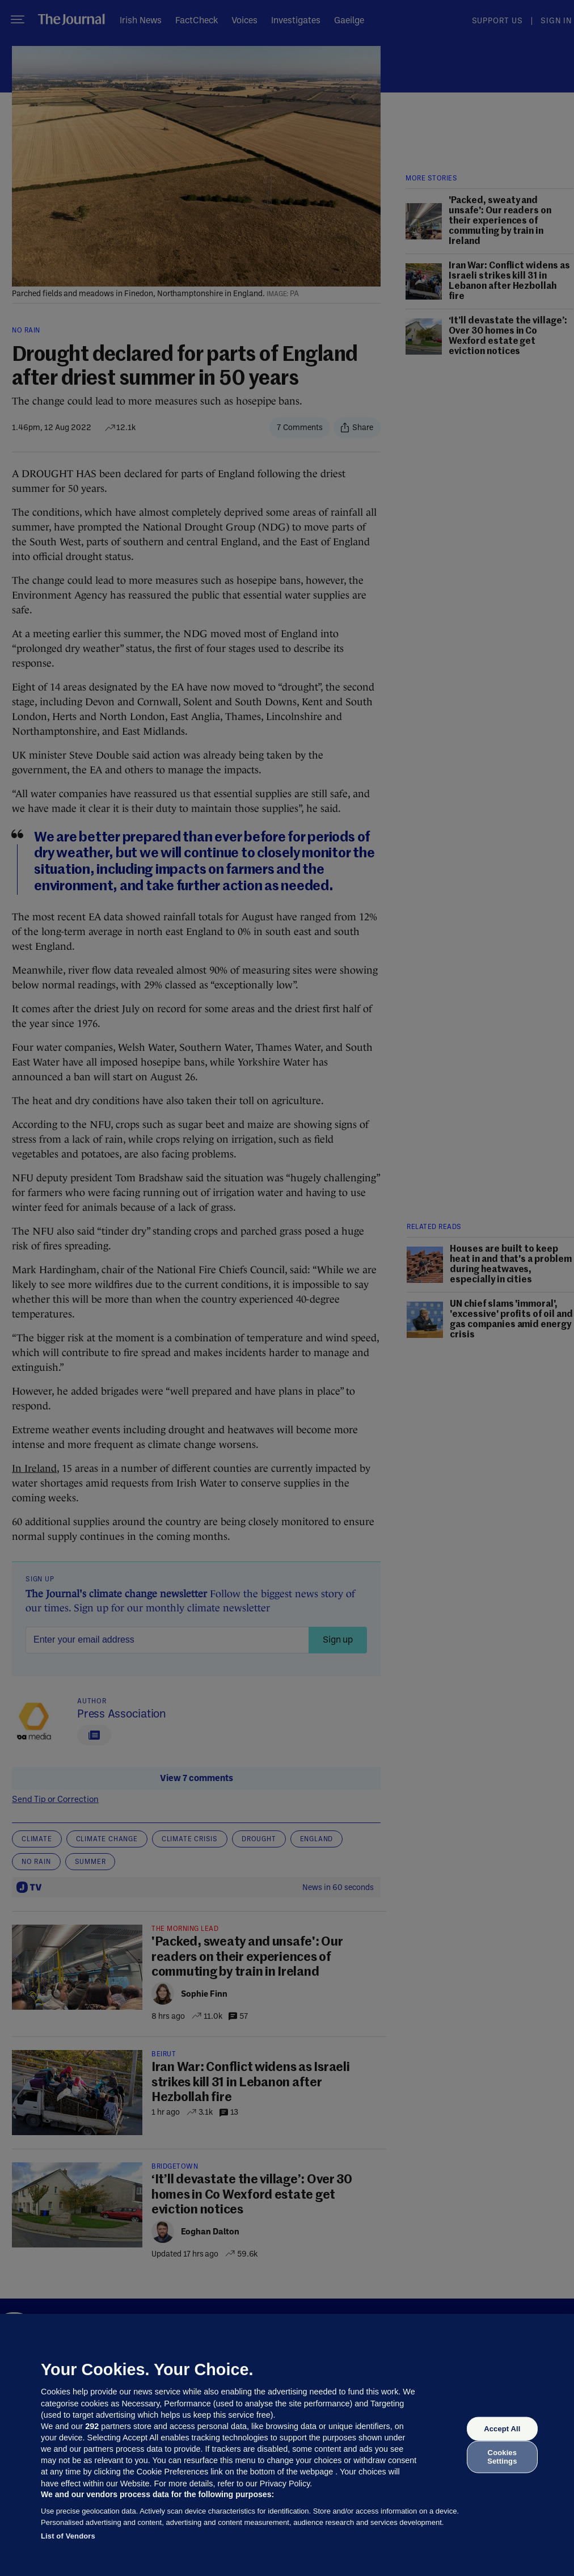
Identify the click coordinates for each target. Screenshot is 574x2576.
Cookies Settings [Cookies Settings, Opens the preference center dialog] (502, 2456)
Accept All (502, 2429)
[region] (287, 2445)
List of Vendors (68, 2536)
